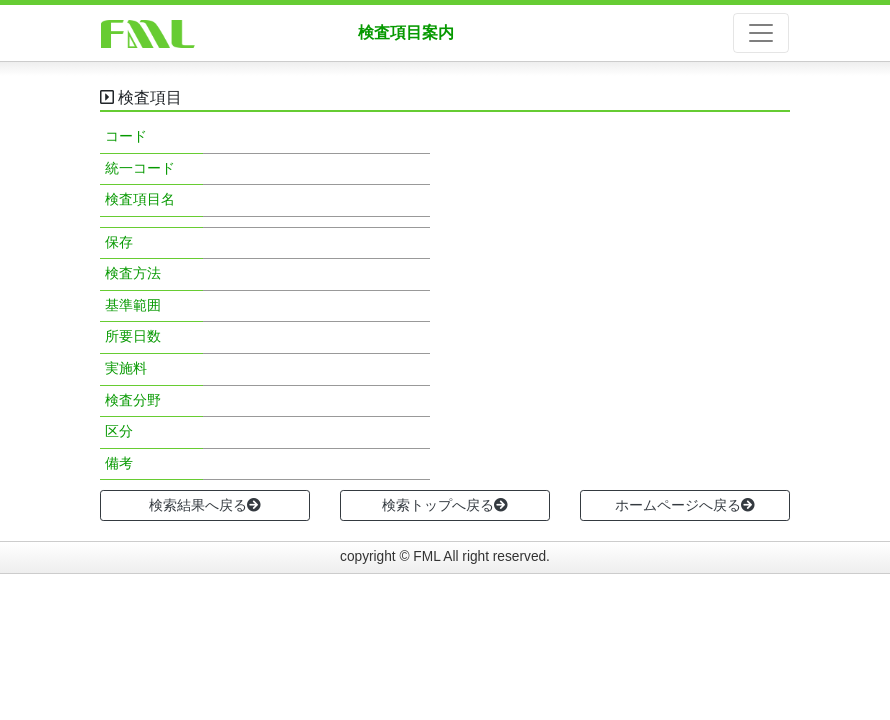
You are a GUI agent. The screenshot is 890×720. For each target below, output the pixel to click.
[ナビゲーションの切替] (761, 33)
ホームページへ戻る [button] (685, 505)
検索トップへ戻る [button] (445, 505)
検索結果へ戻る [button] (205, 505)
